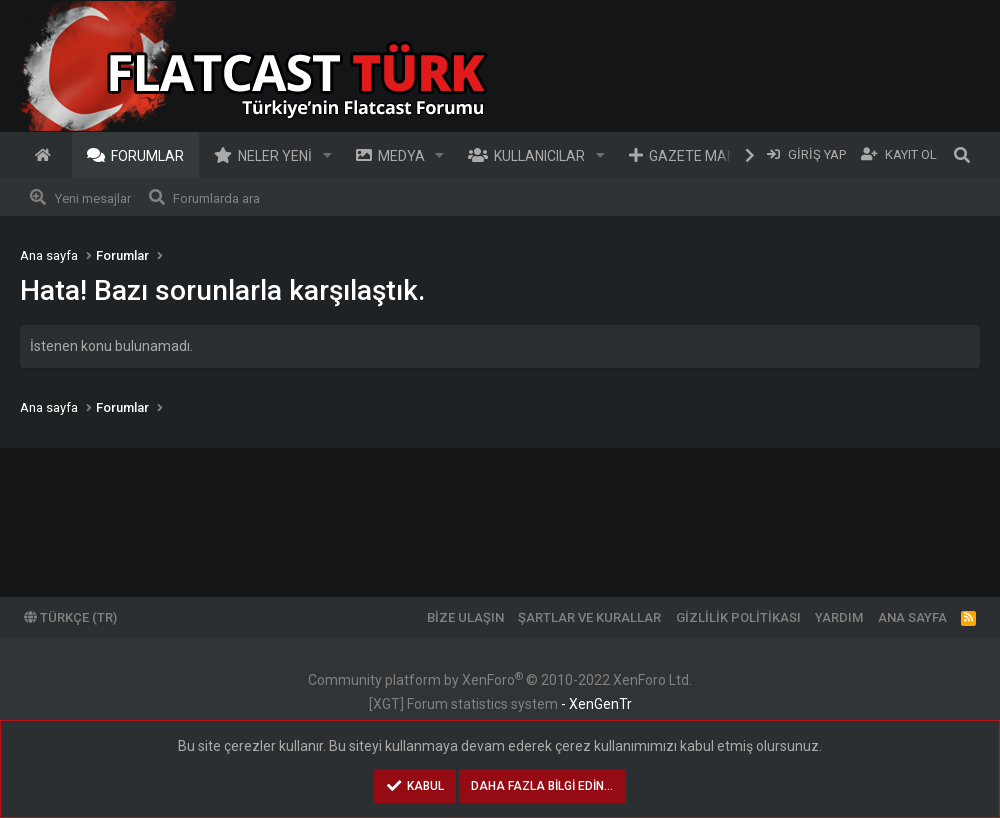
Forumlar (147, 156)
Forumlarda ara (216, 198)
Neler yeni (275, 156)
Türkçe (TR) (70, 617)
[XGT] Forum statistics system (500, 704)
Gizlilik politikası (738, 617)
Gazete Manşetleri (719, 156)
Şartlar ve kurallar (589, 617)
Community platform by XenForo (500, 680)
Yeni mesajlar (93, 198)
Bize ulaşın (465, 617)
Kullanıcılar (539, 156)
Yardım (839, 617)
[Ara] (962, 155)
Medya (401, 156)
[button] (327, 155)
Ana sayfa (46, 155)
